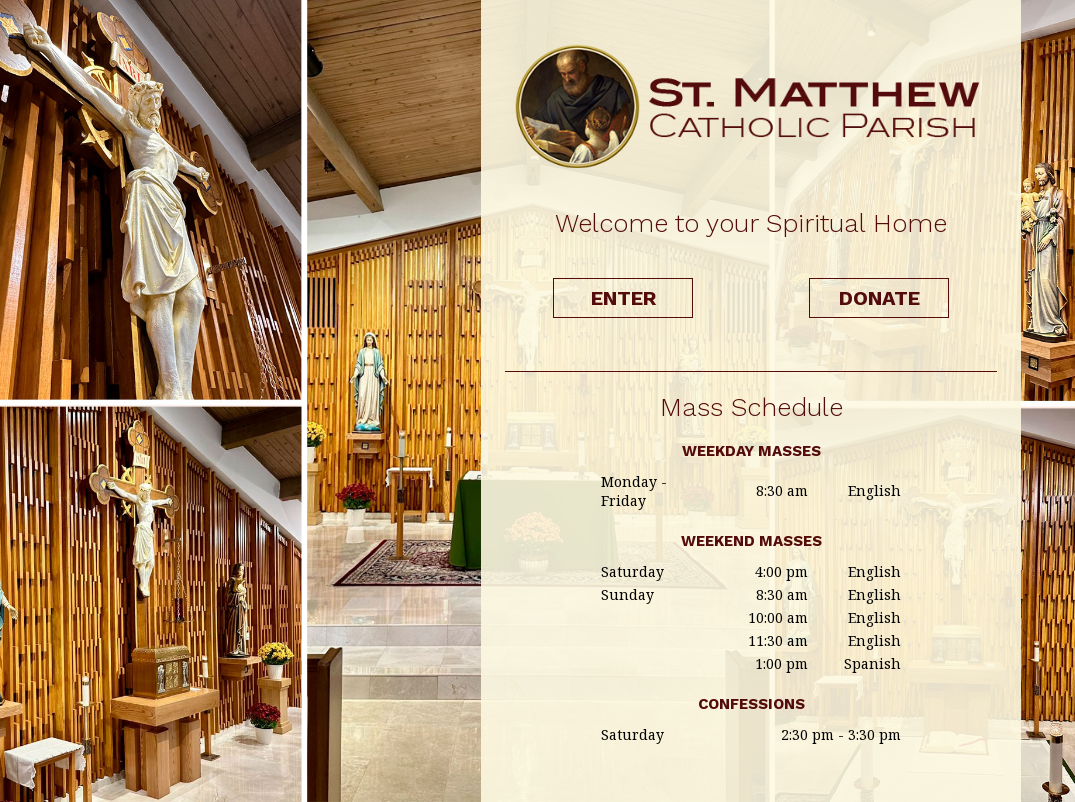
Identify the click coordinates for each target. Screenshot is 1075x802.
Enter (623, 298)
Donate (879, 298)
